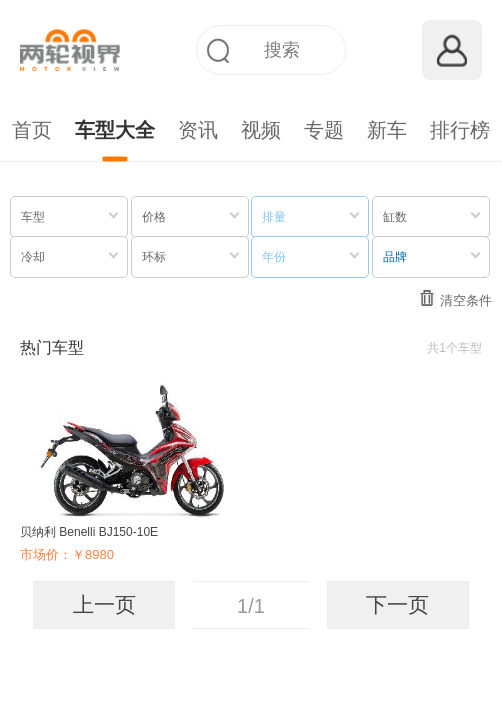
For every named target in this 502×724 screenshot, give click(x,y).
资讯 (198, 130)
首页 (32, 130)
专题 (324, 130)
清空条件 (454, 298)
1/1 (251, 606)
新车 (387, 130)
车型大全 (115, 130)
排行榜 (460, 130)
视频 (261, 130)
